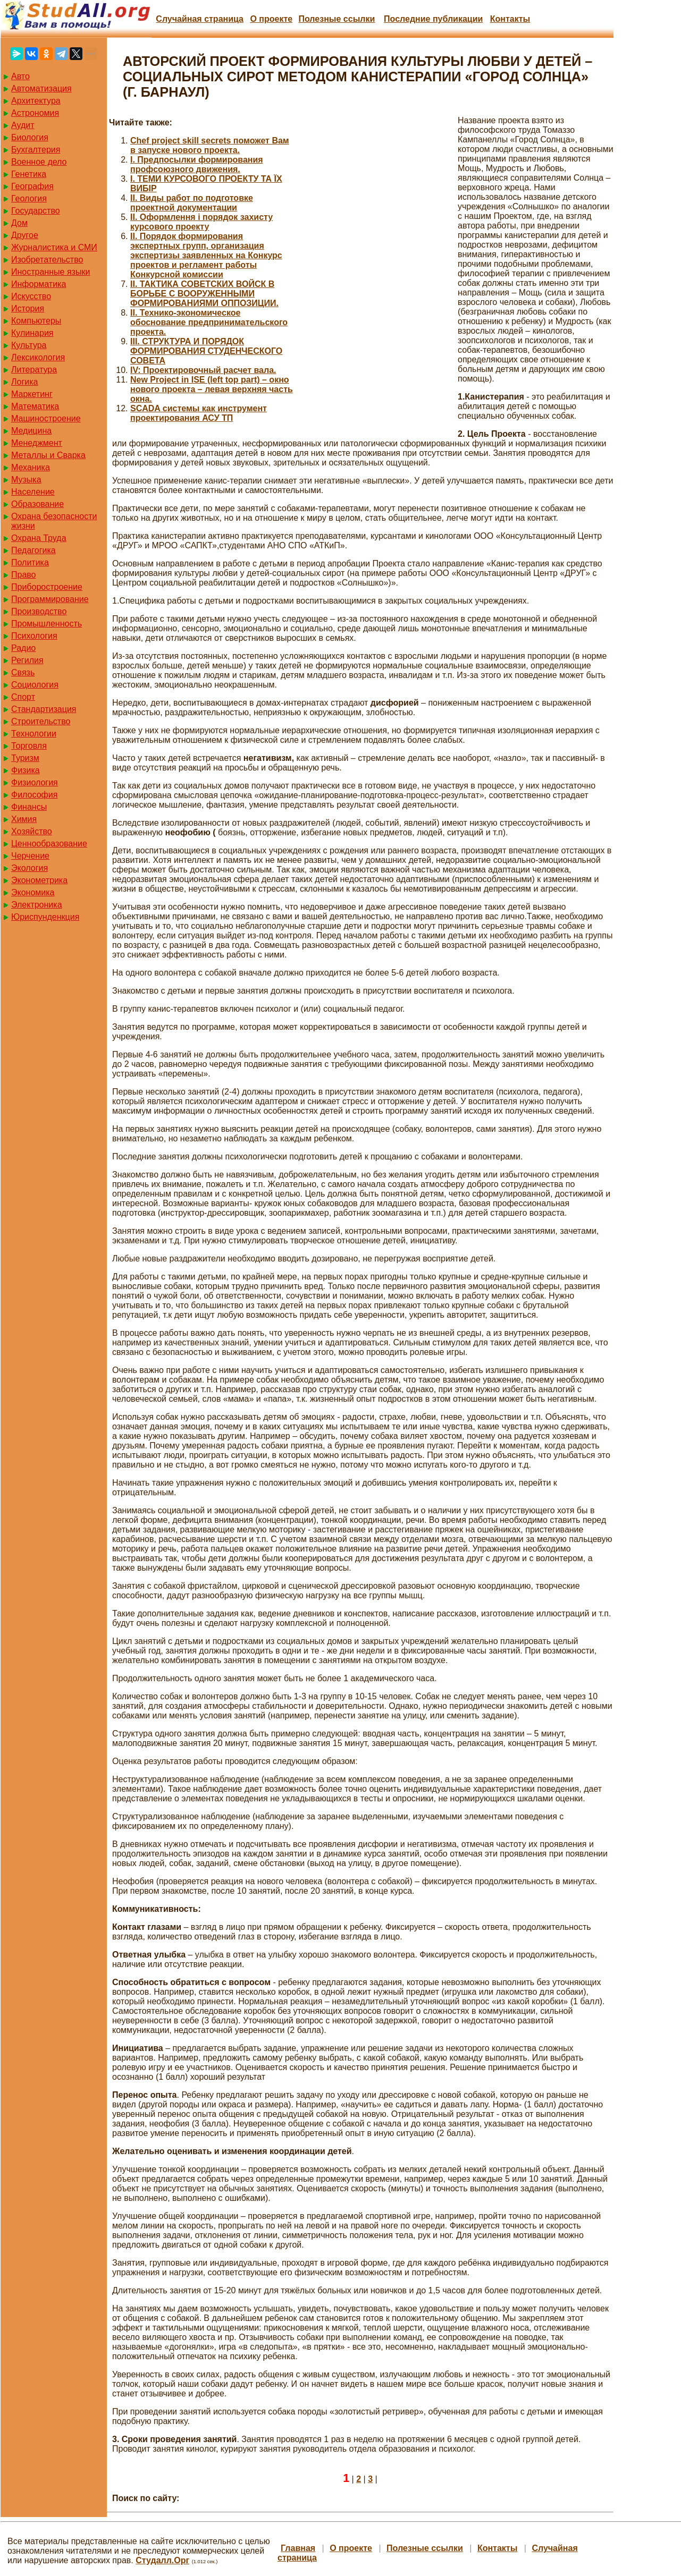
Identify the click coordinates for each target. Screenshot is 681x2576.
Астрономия (35, 112)
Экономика (33, 892)
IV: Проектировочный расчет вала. (203, 370)
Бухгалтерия (35, 149)
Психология (34, 635)
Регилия (27, 660)
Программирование (50, 599)
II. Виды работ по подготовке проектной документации (191, 202)
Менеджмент (36, 442)
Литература (34, 369)
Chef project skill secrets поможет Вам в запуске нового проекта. (209, 145)
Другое (24, 235)
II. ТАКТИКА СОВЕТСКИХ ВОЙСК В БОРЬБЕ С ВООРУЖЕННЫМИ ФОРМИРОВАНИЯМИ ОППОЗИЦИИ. (204, 293)
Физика (25, 770)
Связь (23, 672)
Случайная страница (199, 18)
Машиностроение (46, 418)
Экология (29, 867)
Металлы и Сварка (48, 455)
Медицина (31, 430)
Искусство (31, 296)
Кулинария (32, 332)
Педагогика (33, 550)
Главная (298, 2548)
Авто (20, 76)
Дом (19, 222)
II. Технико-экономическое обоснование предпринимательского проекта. (209, 322)
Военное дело (39, 161)
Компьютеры (36, 320)
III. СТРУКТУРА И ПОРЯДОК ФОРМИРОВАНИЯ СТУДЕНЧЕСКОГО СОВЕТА (206, 351)
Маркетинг (32, 394)
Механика (30, 467)
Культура (29, 345)
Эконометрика (39, 880)
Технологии (33, 733)
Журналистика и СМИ (54, 247)
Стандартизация (43, 709)
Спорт (23, 696)
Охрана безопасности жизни (54, 521)
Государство (35, 210)
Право (23, 574)
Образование (37, 504)
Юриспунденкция (45, 916)
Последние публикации (433, 18)
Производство (38, 611)
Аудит (23, 125)
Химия (24, 819)
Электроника (36, 904)
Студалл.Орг (162, 2560)
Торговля (29, 745)
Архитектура (36, 100)
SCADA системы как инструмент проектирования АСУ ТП (198, 413)
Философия (34, 794)
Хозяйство (31, 831)
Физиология (34, 782)
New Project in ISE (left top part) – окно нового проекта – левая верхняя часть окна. (211, 389)
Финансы (29, 806)
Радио (23, 648)
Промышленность (46, 623)
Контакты (510, 18)
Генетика (28, 174)
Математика (35, 406)
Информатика (38, 284)
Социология (34, 684)
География (32, 186)
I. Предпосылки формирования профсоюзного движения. (196, 164)
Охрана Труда (38, 538)
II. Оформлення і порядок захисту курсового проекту (201, 222)
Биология (29, 137)
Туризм (25, 757)
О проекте (271, 18)
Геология (29, 198)
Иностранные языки (50, 271)
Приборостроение (46, 586)
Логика (24, 381)
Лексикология (38, 357)
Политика (30, 562)
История (27, 308)
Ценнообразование (49, 843)
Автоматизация (41, 88)
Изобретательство (47, 259)
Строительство (40, 721)
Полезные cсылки (336, 18)
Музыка (26, 479)
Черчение (30, 855)
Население (33, 491)
